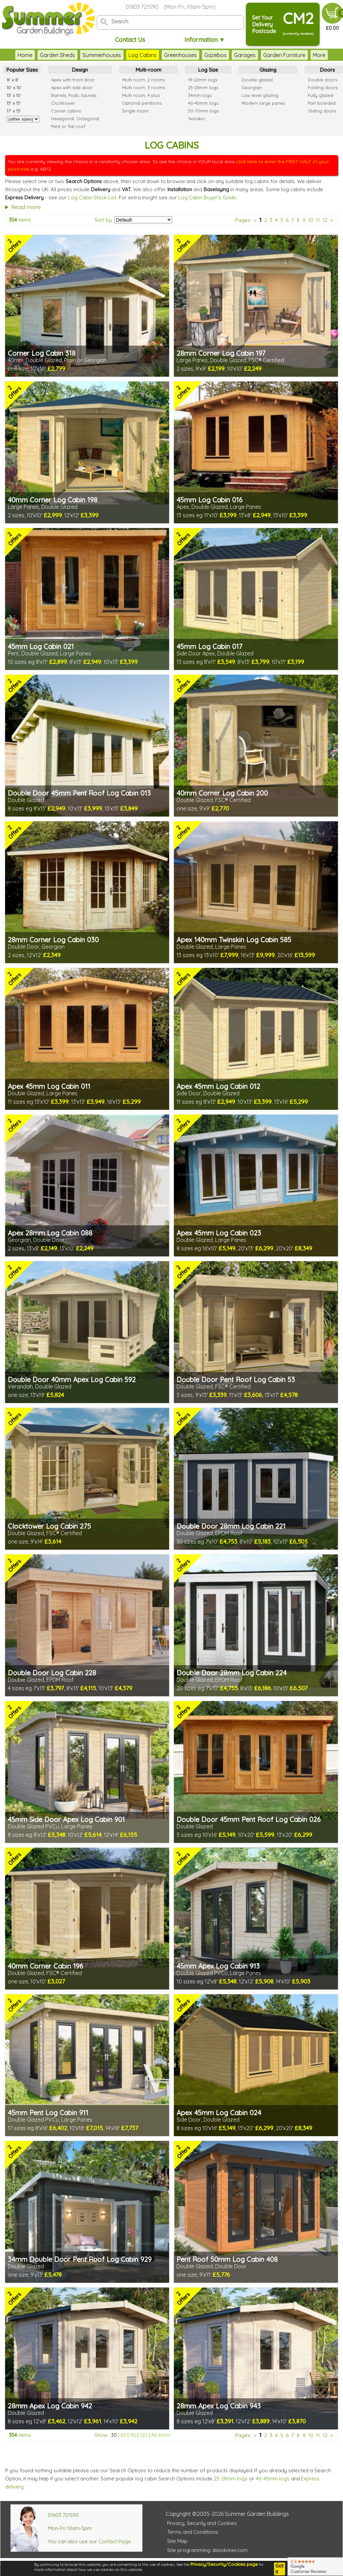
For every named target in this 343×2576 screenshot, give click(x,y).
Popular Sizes (22, 70)
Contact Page (114, 2541)
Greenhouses (180, 55)
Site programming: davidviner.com (207, 2550)
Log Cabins (143, 55)
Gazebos (215, 55)
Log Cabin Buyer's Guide (207, 197)
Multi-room (148, 70)
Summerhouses (102, 55)
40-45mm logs (273, 2478)
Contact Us (130, 40)
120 (143, 2435)
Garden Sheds (57, 55)
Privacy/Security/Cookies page (224, 2564)
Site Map (177, 2541)
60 (123, 2435)
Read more (26, 206)
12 (325, 220)
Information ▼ (204, 40)
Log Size (208, 70)
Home (25, 55)
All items (161, 2435)
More (319, 55)
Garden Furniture (284, 55)
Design (80, 70)
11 (318, 220)
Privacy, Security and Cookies (202, 2523)
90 (133, 2435)
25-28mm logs (231, 2478)
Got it (279, 2569)
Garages (245, 55)
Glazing (267, 70)
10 (310, 220)
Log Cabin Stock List (92, 197)
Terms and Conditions (192, 2532)
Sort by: (103, 220)
